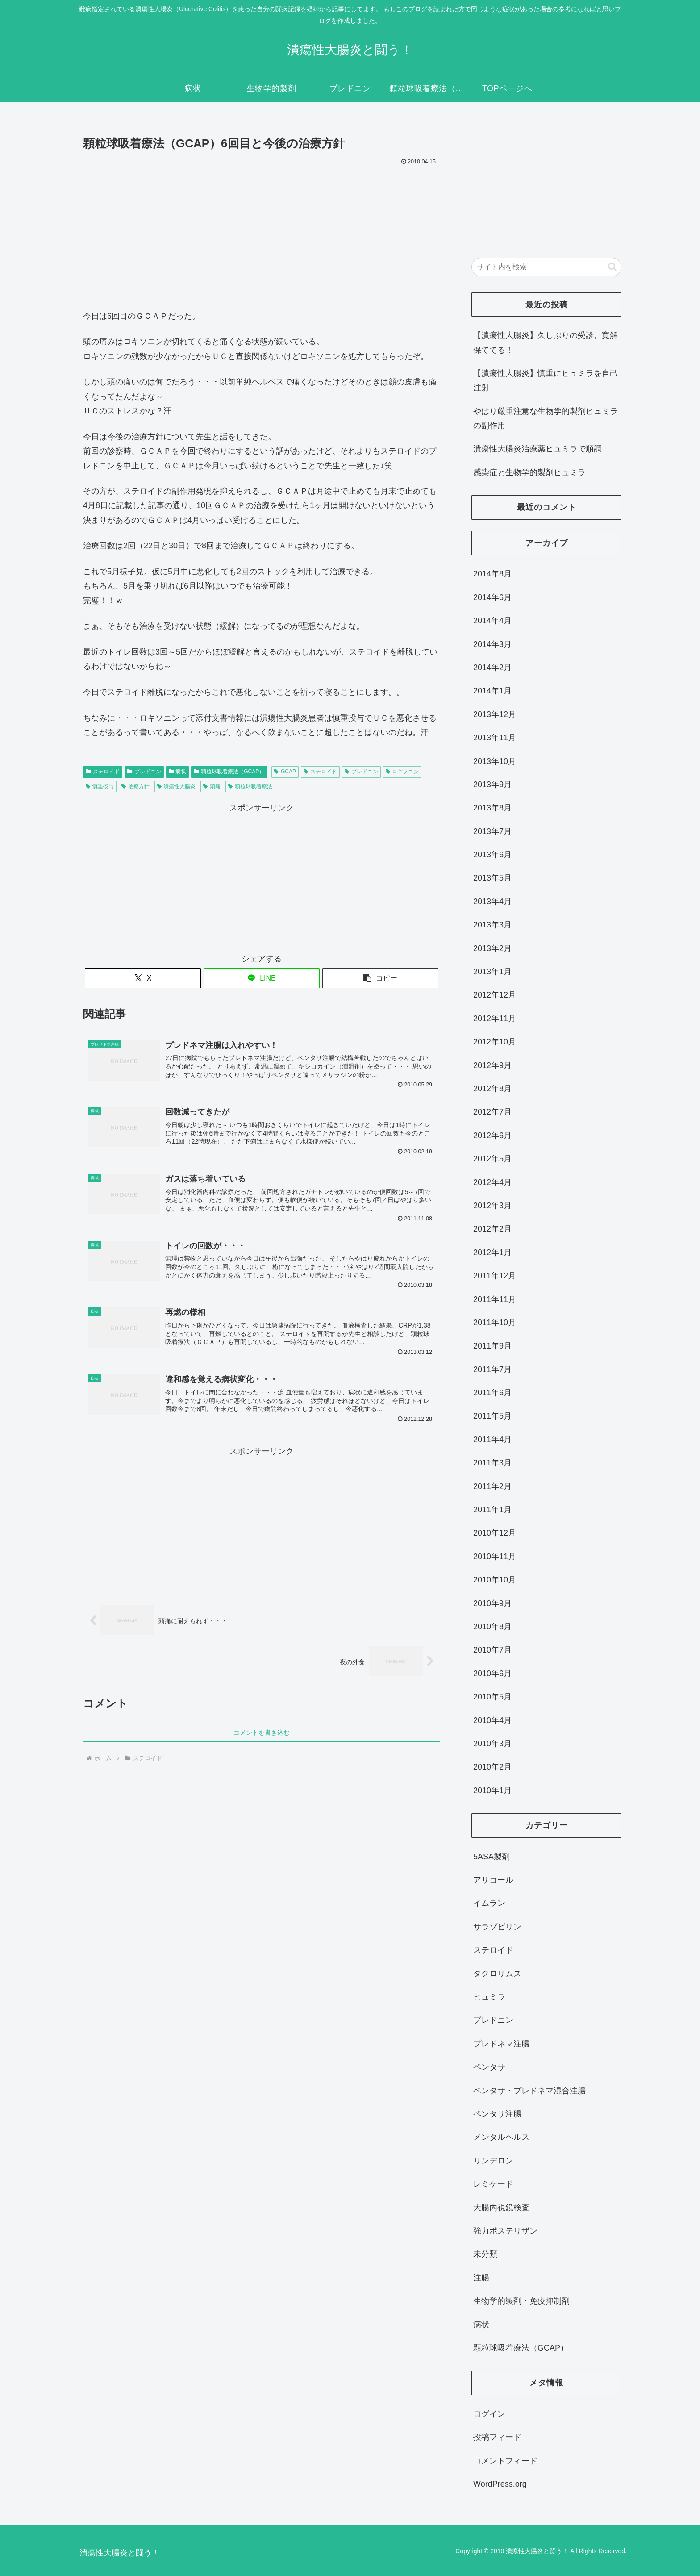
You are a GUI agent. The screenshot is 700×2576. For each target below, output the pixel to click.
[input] (546, 267)
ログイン (489, 2413)
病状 (178, 771)
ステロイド (103, 771)
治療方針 (135, 786)
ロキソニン (402, 771)
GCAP (285, 771)
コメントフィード (505, 2460)
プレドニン (144, 771)
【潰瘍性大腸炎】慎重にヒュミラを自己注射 (545, 380)
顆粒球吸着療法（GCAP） (229, 771)
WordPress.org (500, 2484)
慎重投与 (100, 786)
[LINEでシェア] (262, 978)
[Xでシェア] (143, 978)
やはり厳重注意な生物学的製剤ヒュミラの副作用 (545, 418)
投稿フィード (497, 2437)
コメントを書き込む (261, 1733)
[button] (380, 978)
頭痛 (212, 786)
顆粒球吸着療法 (250, 786)
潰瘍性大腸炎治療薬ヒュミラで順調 (537, 448)
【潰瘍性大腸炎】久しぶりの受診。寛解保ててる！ (545, 342)
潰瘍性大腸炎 (176, 786)
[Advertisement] (261, 235)
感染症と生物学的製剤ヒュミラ (529, 472)
